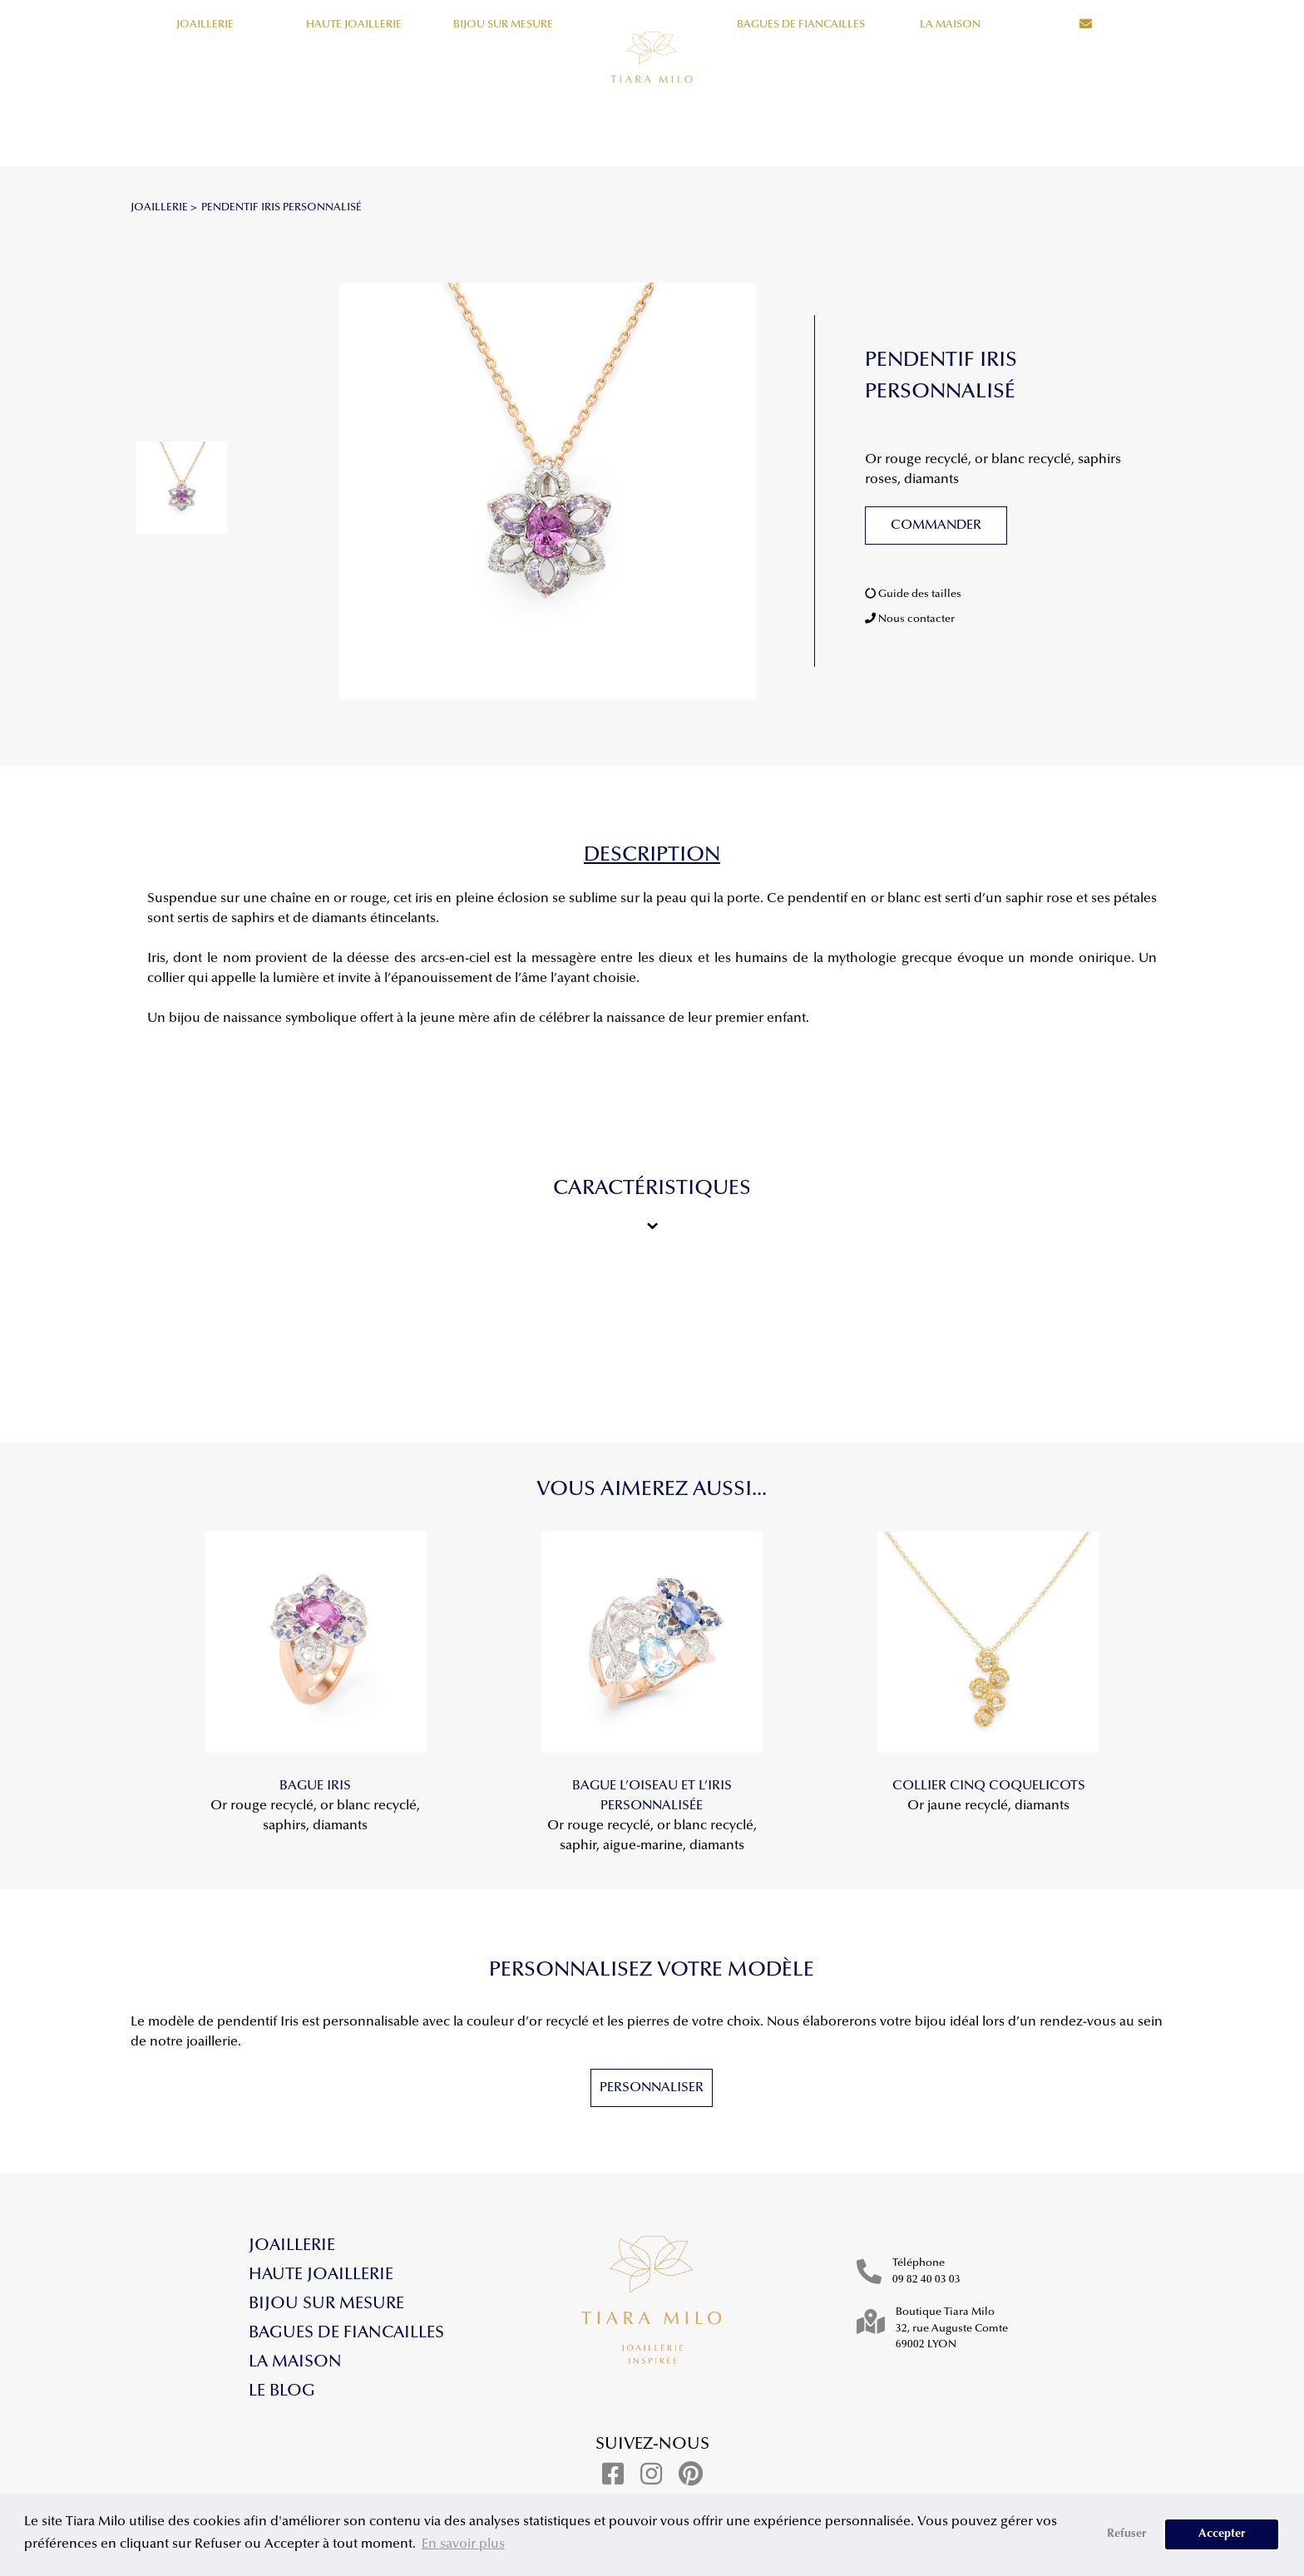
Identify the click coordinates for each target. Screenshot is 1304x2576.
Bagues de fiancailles (801, 24)
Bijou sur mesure (503, 24)
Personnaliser (652, 2088)
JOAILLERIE (159, 207)
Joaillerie (205, 24)
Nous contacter (910, 618)
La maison (950, 24)
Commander (936, 525)
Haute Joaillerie (354, 24)
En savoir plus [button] (463, 2544)
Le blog (282, 2391)
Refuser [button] (1127, 2534)
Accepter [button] (1222, 2534)
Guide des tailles (913, 594)
